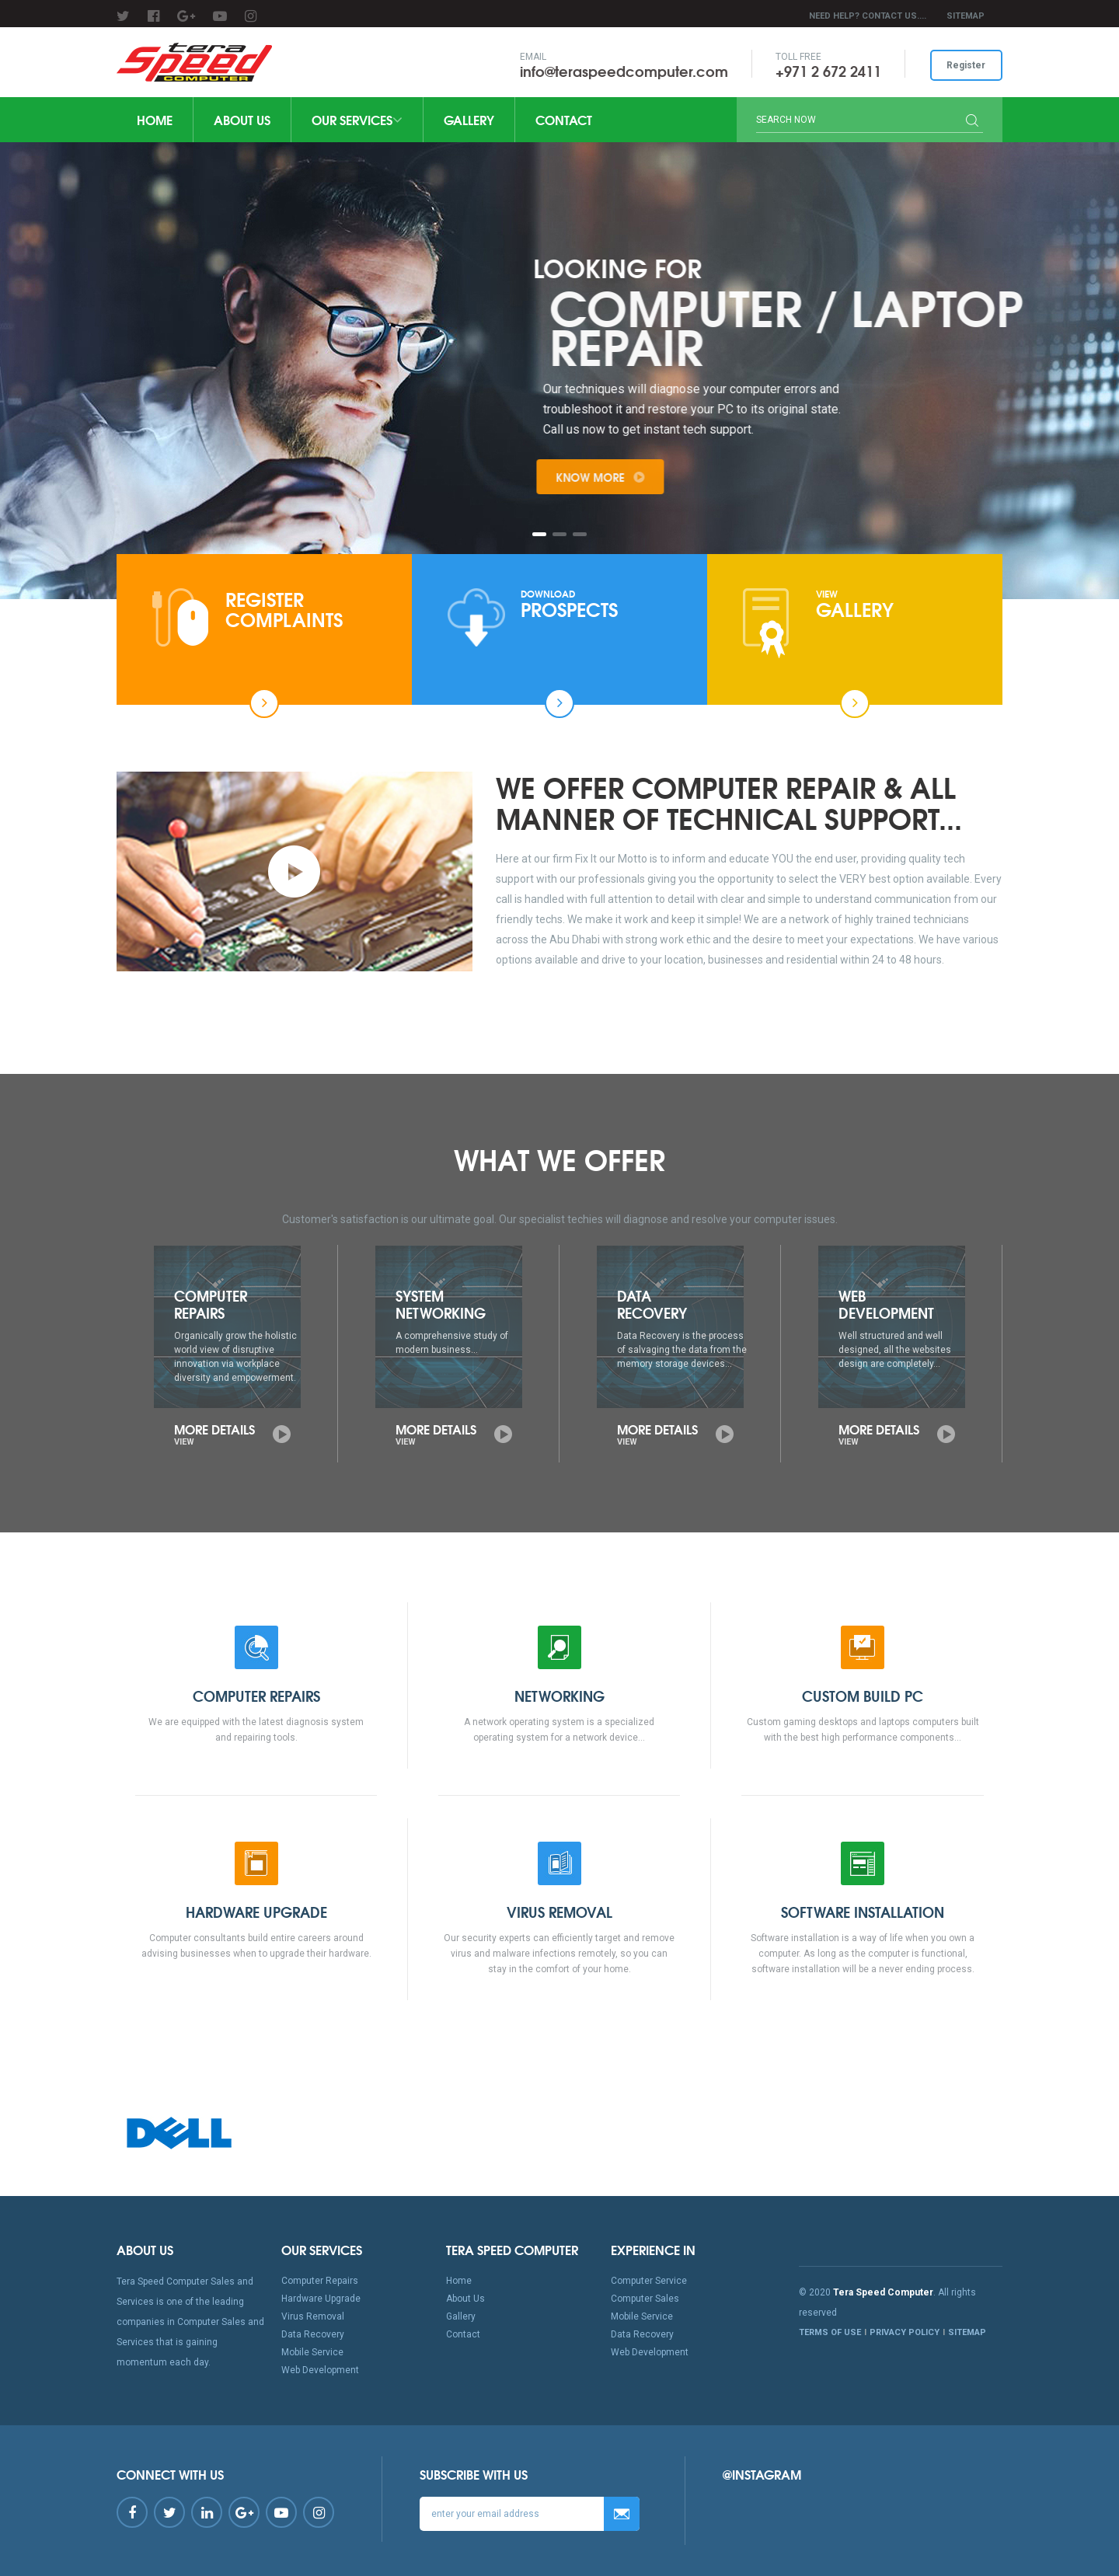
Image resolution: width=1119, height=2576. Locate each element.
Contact (563, 119)
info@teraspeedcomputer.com (623, 71)
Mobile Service (312, 2352)
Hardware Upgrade (321, 2298)
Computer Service (649, 2280)
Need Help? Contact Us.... (867, 16)
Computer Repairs (319, 2280)
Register (965, 65)
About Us (242, 119)
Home (155, 119)
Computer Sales (645, 2298)
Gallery (469, 119)
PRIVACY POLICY (904, 2332)
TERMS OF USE (830, 2332)
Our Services (357, 119)
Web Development (320, 2370)
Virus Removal (312, 2316)
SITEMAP (965, 16)
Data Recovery (312, 2334)
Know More (654, 477)
